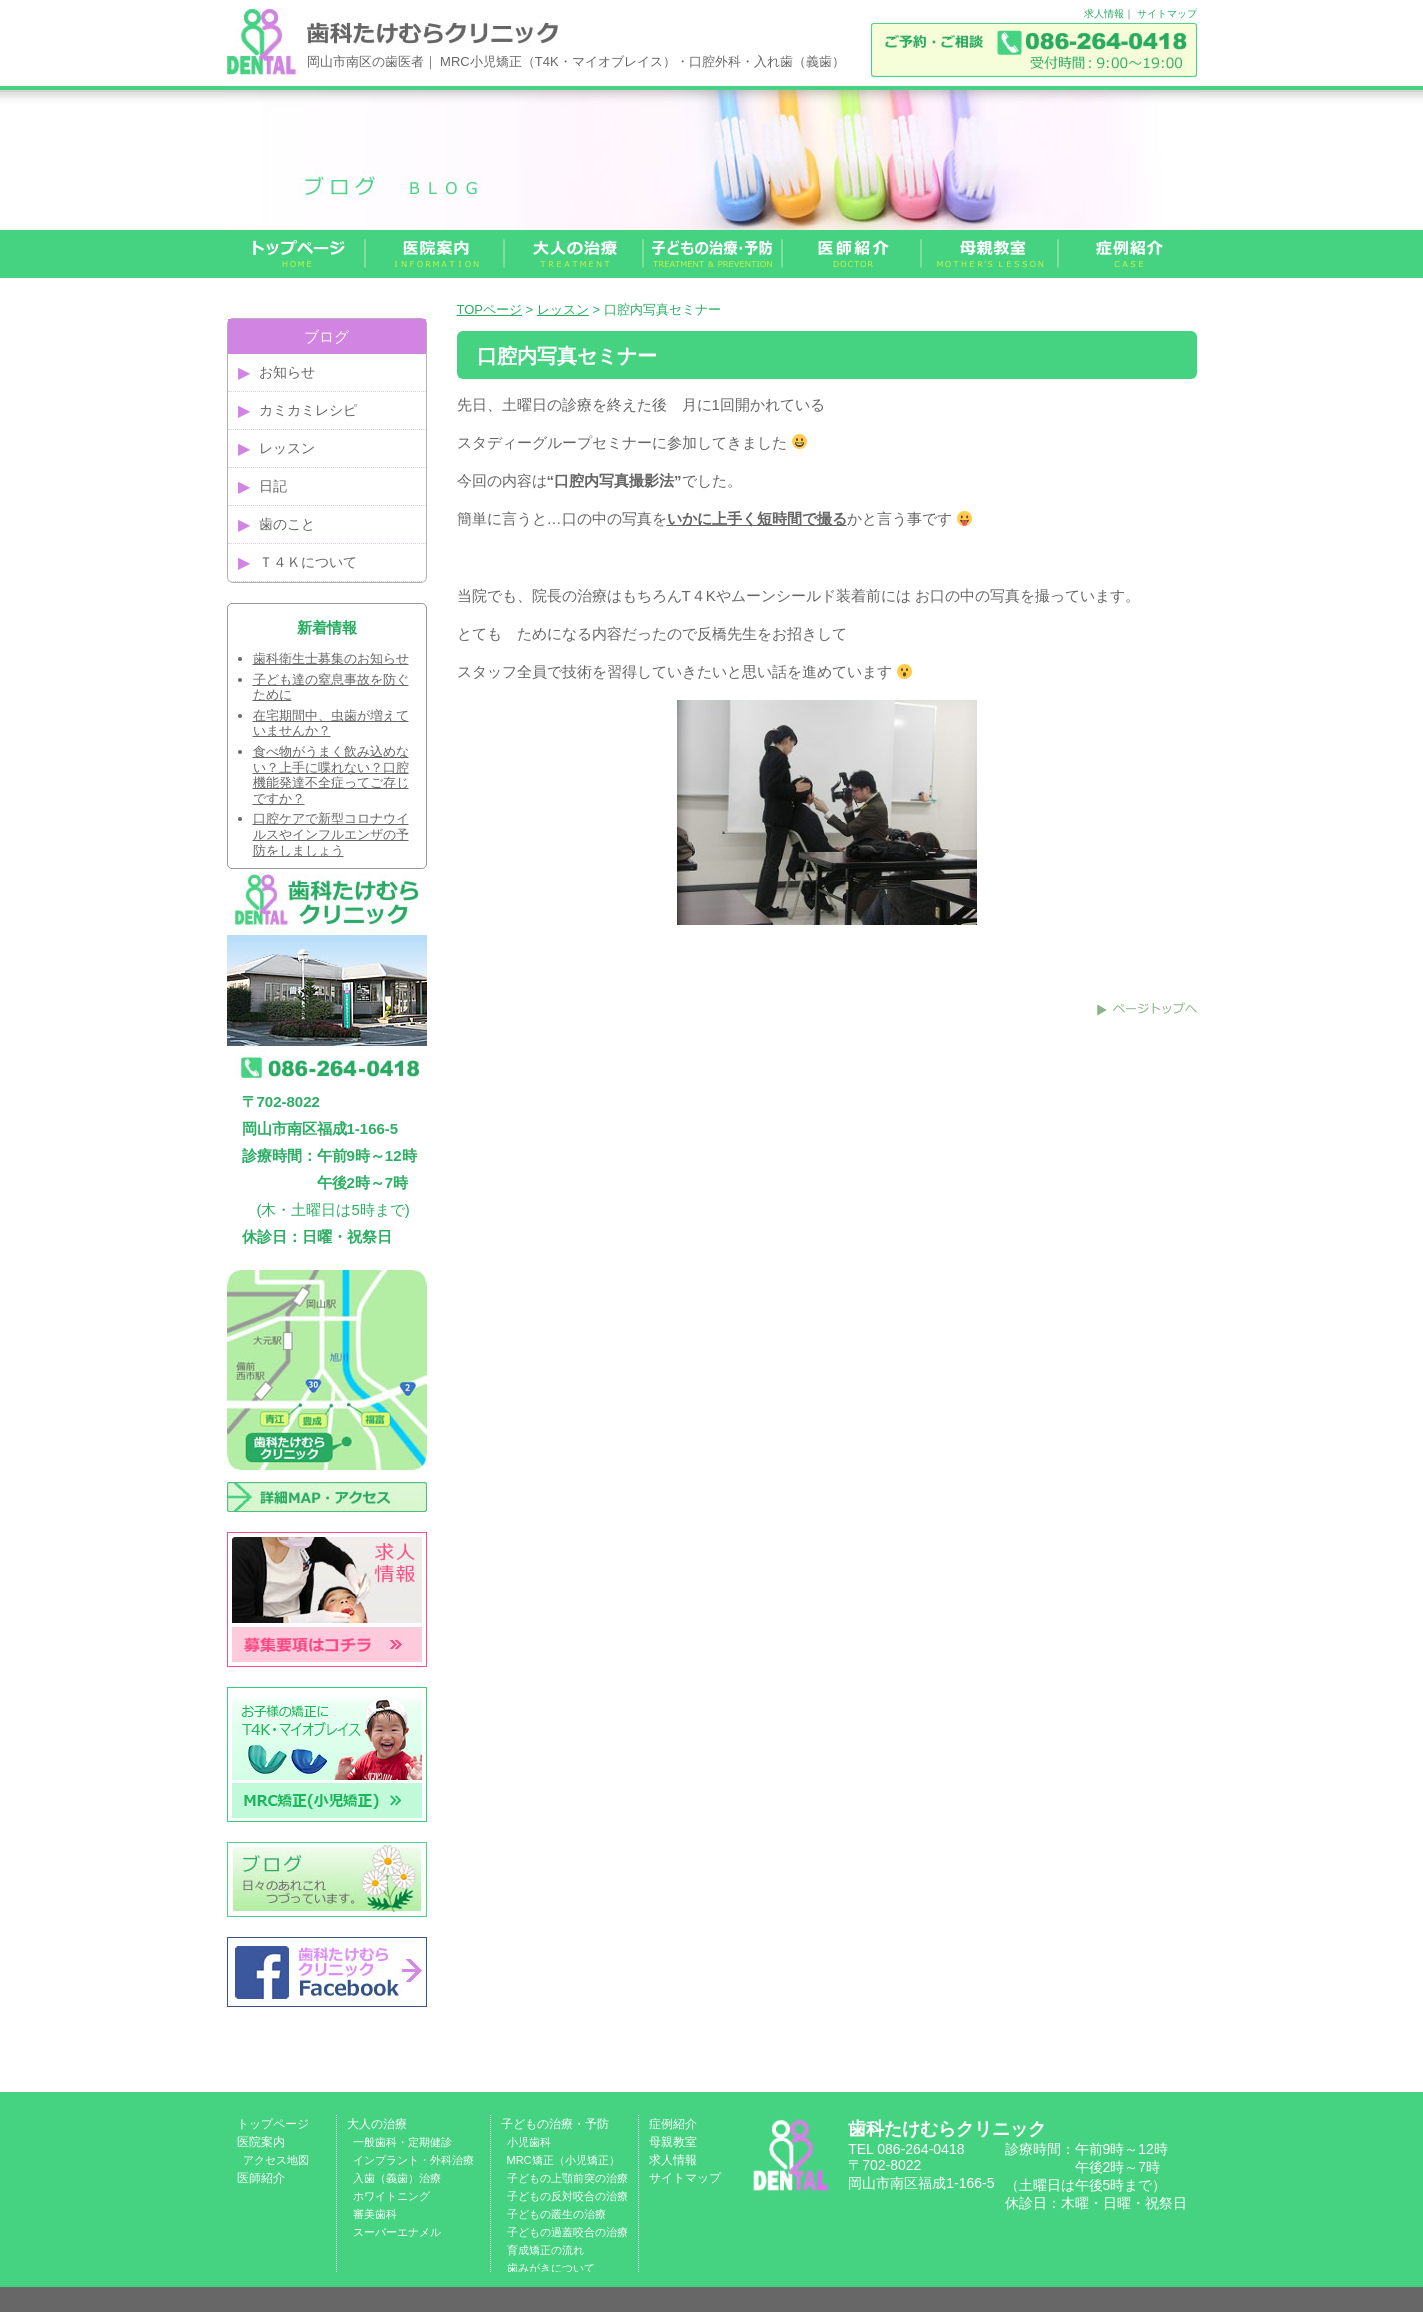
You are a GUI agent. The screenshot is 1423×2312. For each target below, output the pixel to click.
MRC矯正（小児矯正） (563, 2160)
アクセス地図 (276, 2160)
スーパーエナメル (397, 2232)
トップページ (273, 2124)
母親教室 (673, 2142)
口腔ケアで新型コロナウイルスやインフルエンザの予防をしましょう (331, 834)
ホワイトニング (391, 2196)
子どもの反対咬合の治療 (567, 2196)
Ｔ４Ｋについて (308, 562)
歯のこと (287, 524)
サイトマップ (1167, 13)
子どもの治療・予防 (555, 2124)
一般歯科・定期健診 (402, 2142)
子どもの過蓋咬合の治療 (567, 2232)
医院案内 (261, 2142)
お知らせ (287, 372)
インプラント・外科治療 (413, 2160)
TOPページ (490, 309)
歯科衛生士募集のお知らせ (331, 658)
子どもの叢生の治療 (556, 2214)
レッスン (563, 309)
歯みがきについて (551, 2268)
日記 (273, 486)
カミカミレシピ (308, 410)
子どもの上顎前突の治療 (567, 2178)
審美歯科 (375, 2214)
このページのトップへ (1147, 1009)
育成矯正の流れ (545, 2250)
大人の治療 (377, 2124)
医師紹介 (261, 2178)
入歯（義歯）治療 (397, 2178)
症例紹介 (673, 2124)
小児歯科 (529, 2142)
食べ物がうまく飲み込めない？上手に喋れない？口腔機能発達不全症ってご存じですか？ (331, 775)
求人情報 (1104, 13)
